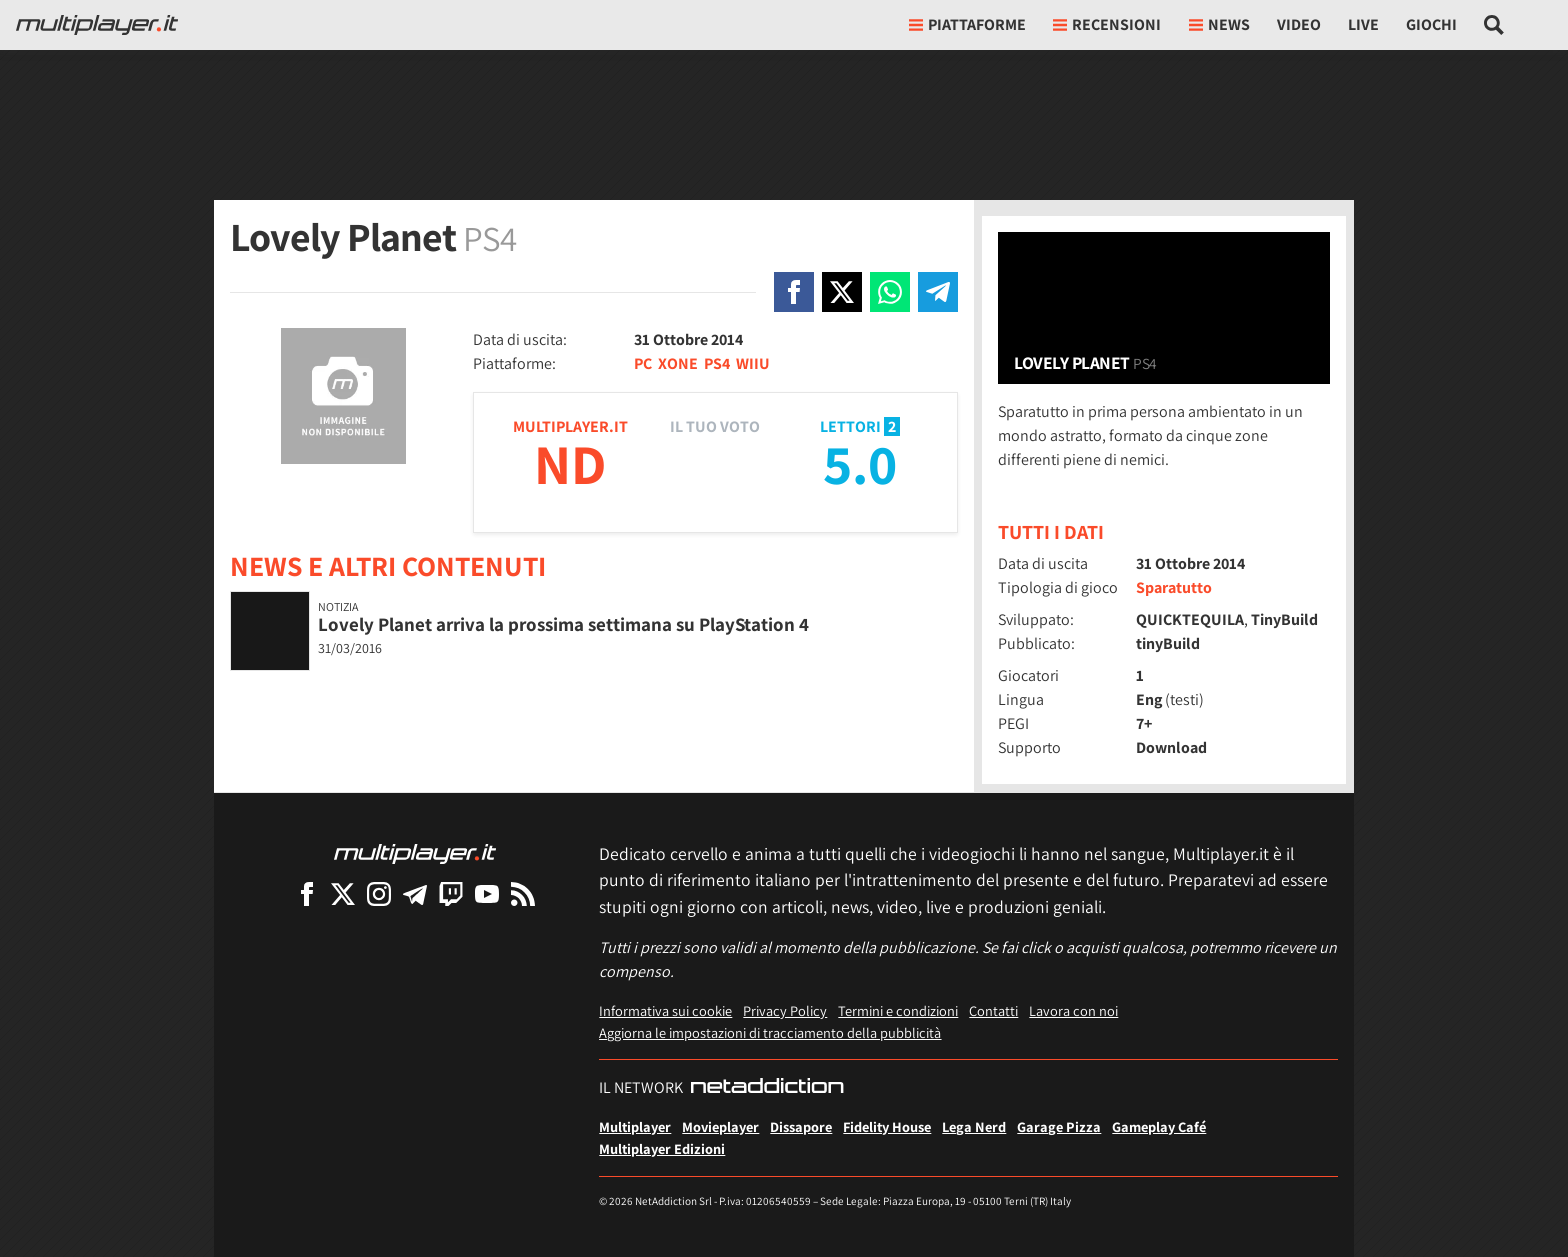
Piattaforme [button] (967, 24)
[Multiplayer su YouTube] (487, 893)
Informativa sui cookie (665, 1010)
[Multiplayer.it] (97, 25)
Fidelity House (887, 1126)
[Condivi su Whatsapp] (890, 292)
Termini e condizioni (898, 1010)
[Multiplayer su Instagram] (379, 893)
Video (1299, 24)
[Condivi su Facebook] (794, 292)
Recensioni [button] (1107, 24)
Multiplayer (635, 1126)
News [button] (1219, 24)
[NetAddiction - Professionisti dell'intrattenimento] (767, 1088)
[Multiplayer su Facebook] (307, 893)
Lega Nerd (974, 1126)
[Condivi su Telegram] (938, 292)
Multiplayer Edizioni (662, 1148)
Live (1363, 24)
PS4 (717, 363)
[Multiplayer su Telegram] (415, 893)
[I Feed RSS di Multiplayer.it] (523, 893)
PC (643, 363)
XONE (678, 363)
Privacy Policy (785, 1010)
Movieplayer (720, 1126)
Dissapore (801, 1126)
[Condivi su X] (842, 292)
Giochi (1431, 24)
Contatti (993, 1010)
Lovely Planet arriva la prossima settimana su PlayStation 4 (563, 624)
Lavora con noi (1073, 1010)
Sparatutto (1174, 587)
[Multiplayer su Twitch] (451, 893)
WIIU (753, 363)
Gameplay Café (1159, 1126)
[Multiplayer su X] (343, 893)
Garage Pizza (1059, 1126)
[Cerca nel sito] (1494, 25)
